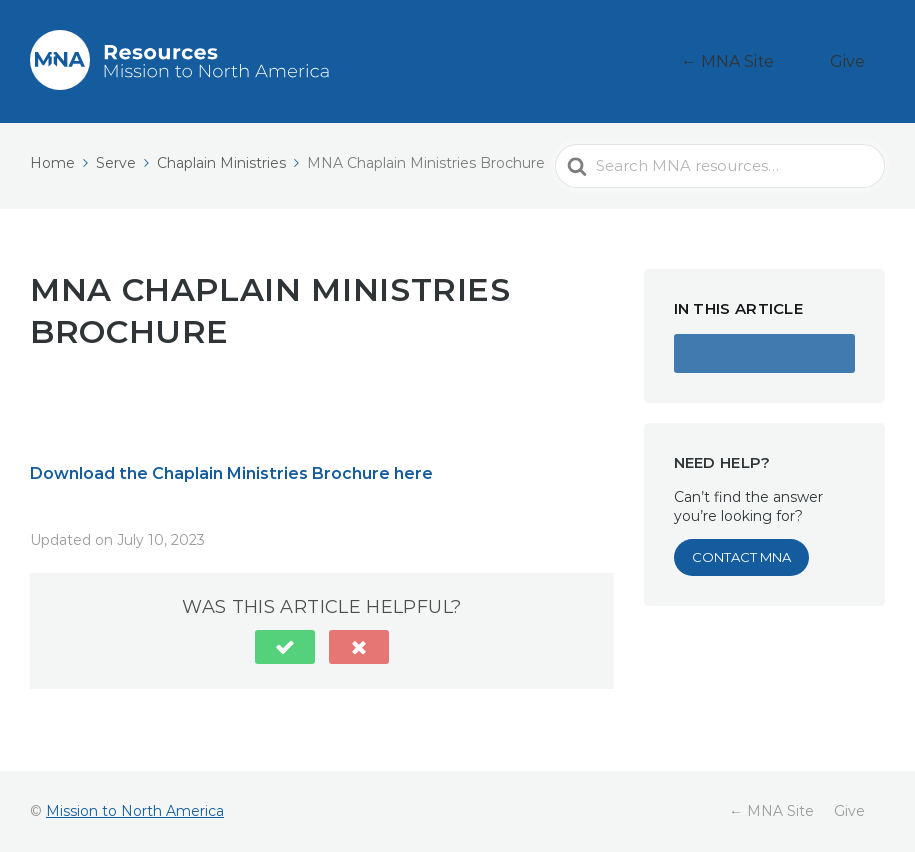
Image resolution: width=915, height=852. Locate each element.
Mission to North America (135, 811)
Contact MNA (741, 557)
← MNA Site (765, 61)
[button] (285, 647)
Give (859, 61)
